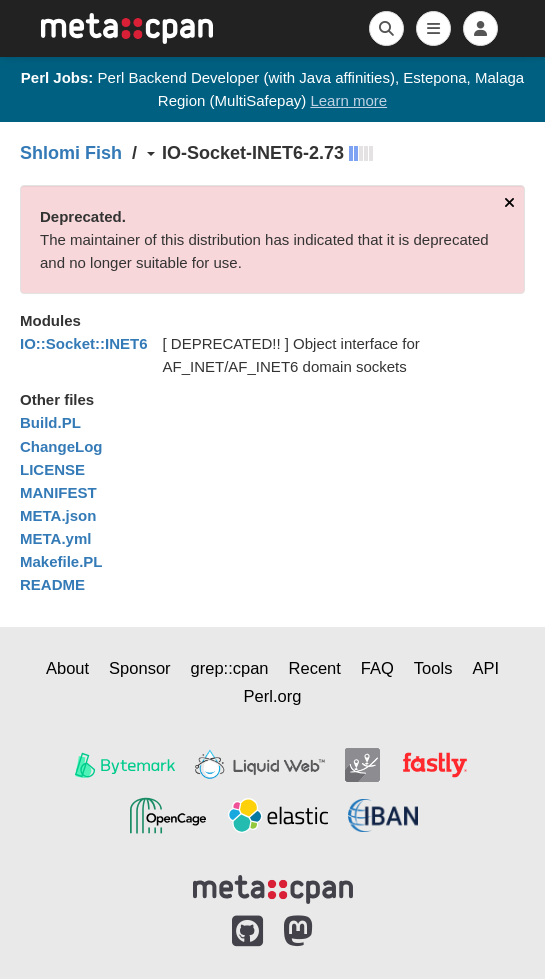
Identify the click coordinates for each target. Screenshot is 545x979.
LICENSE (52, 469)
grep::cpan (230, 668)
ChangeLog (61, 446)
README (52, 584)
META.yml (55, 538)
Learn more (348, 100)
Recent (315, 668)
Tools (433, 668)
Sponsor (139, 668)
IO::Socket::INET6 (84, 343)
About (67, 668)
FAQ (377, 668)
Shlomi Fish (71, 153)
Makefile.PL (61, 561)
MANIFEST (58, 492)
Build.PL (50, 422)
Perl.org (273, 696)
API (485, 668)
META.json (58, 515)
